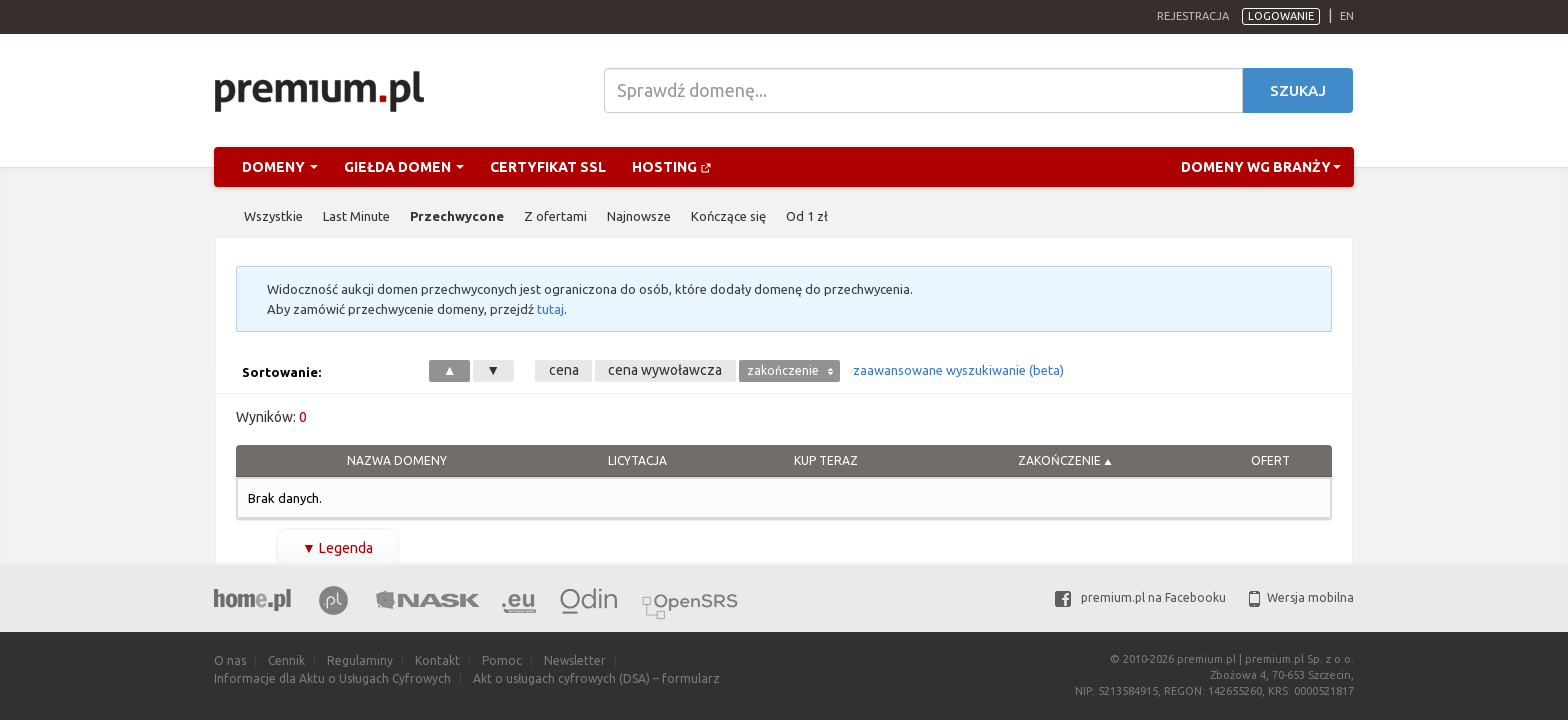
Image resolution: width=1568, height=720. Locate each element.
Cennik (286, 660)
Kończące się (728, 216)
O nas (230, 660)
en (1347, 16)
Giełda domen (404, 167)
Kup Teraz (826, 460)
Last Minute (356, 216)
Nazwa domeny (397, 460)
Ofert (1270, 460)
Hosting (672, 167)
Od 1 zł (807, 216)
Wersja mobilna (1301, 597)
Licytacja (637, 460)
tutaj (550, 309)
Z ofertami (555, 216)
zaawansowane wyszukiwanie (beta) (958, 370)
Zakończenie (1059, 460)
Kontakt (437, 660)
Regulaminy (360, 660)
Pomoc (502, 660)
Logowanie (1281, 16)
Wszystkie (273, 216)
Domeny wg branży (1261, 167)
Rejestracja (1193, 16)
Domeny (280, 167)
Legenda (337, 548)
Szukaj (1298, 90)
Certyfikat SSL (548, 167)
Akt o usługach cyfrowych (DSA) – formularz (596, 678)
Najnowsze (639, 216)
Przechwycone (457, 216)
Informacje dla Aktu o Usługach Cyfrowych (332, 678)
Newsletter (575, 660)
